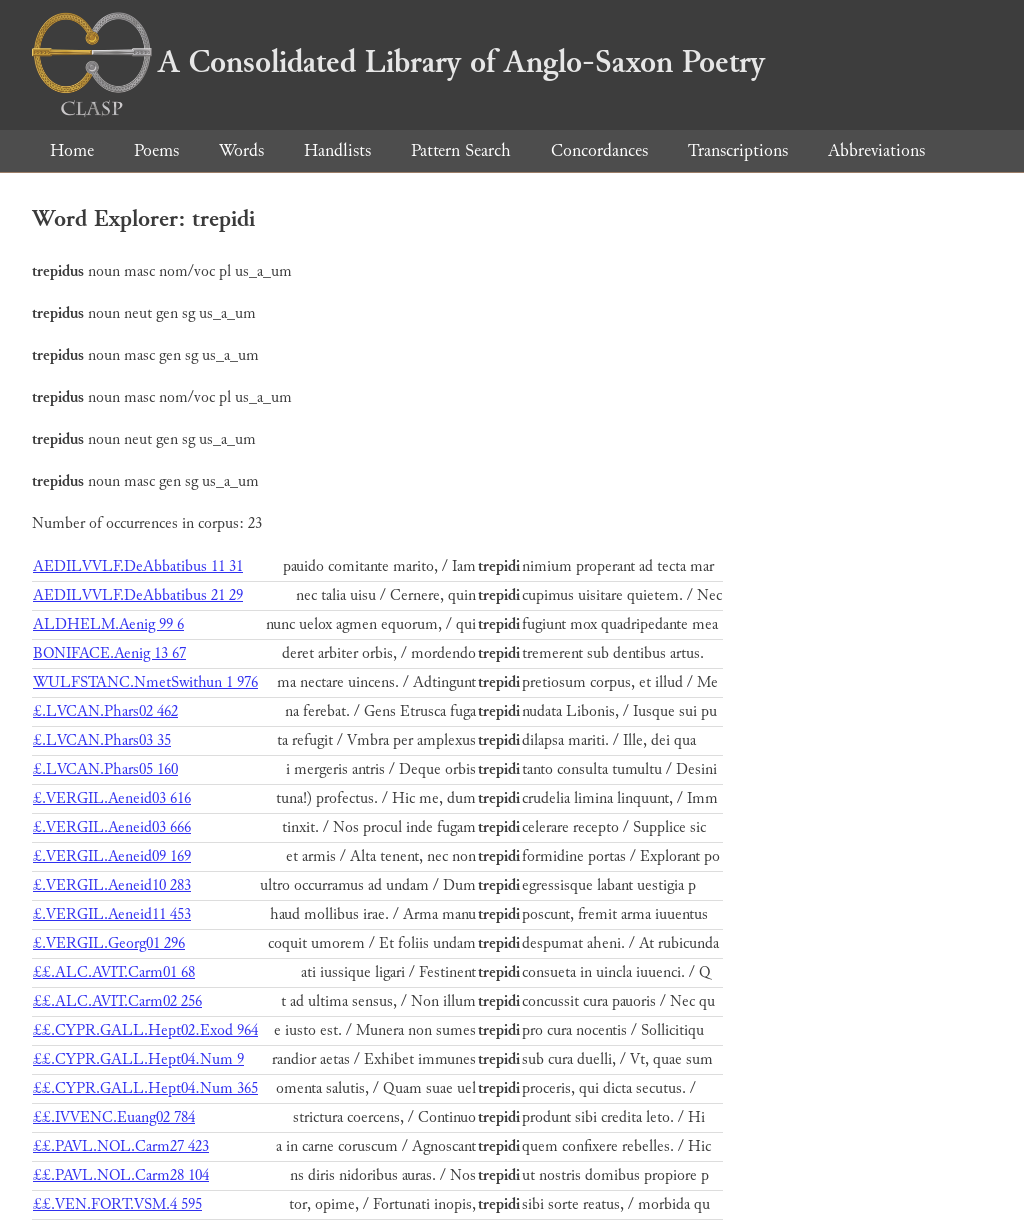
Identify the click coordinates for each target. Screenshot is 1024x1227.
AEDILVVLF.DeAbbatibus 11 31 (138, 566)
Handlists (337, 150)
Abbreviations (876, 150)
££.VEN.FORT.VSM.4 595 (117, 1204)
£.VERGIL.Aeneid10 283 (112, 885)
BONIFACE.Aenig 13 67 (109, 653)
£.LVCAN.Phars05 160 (105, 769)
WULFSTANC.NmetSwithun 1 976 (145, 682)
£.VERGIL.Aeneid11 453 (112, 914)
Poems (156, 150)
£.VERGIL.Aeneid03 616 (112, 798)
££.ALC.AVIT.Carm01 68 (114, 972)
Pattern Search (461, 150)
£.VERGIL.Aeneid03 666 (112, 827)
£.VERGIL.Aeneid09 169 (112, 856)
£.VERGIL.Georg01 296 (109, 943)
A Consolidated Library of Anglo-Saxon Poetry (398, 62)
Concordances (599, 150)
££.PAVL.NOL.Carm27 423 (121, 1146)
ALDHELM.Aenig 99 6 (108, 624)
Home (72, 150)
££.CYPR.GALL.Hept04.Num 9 (138, 1059)
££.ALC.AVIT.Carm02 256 (117, 1001)
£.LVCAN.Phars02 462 (105, 711)
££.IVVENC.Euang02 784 (114, 1117)
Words (241, 150)
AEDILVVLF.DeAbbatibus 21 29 (138, 595)
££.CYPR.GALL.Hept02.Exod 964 (145, 1030)
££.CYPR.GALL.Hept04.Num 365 (145, 1088)
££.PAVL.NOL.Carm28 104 (121, 1175)
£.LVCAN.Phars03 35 (102, 740)
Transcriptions (738, 150)
